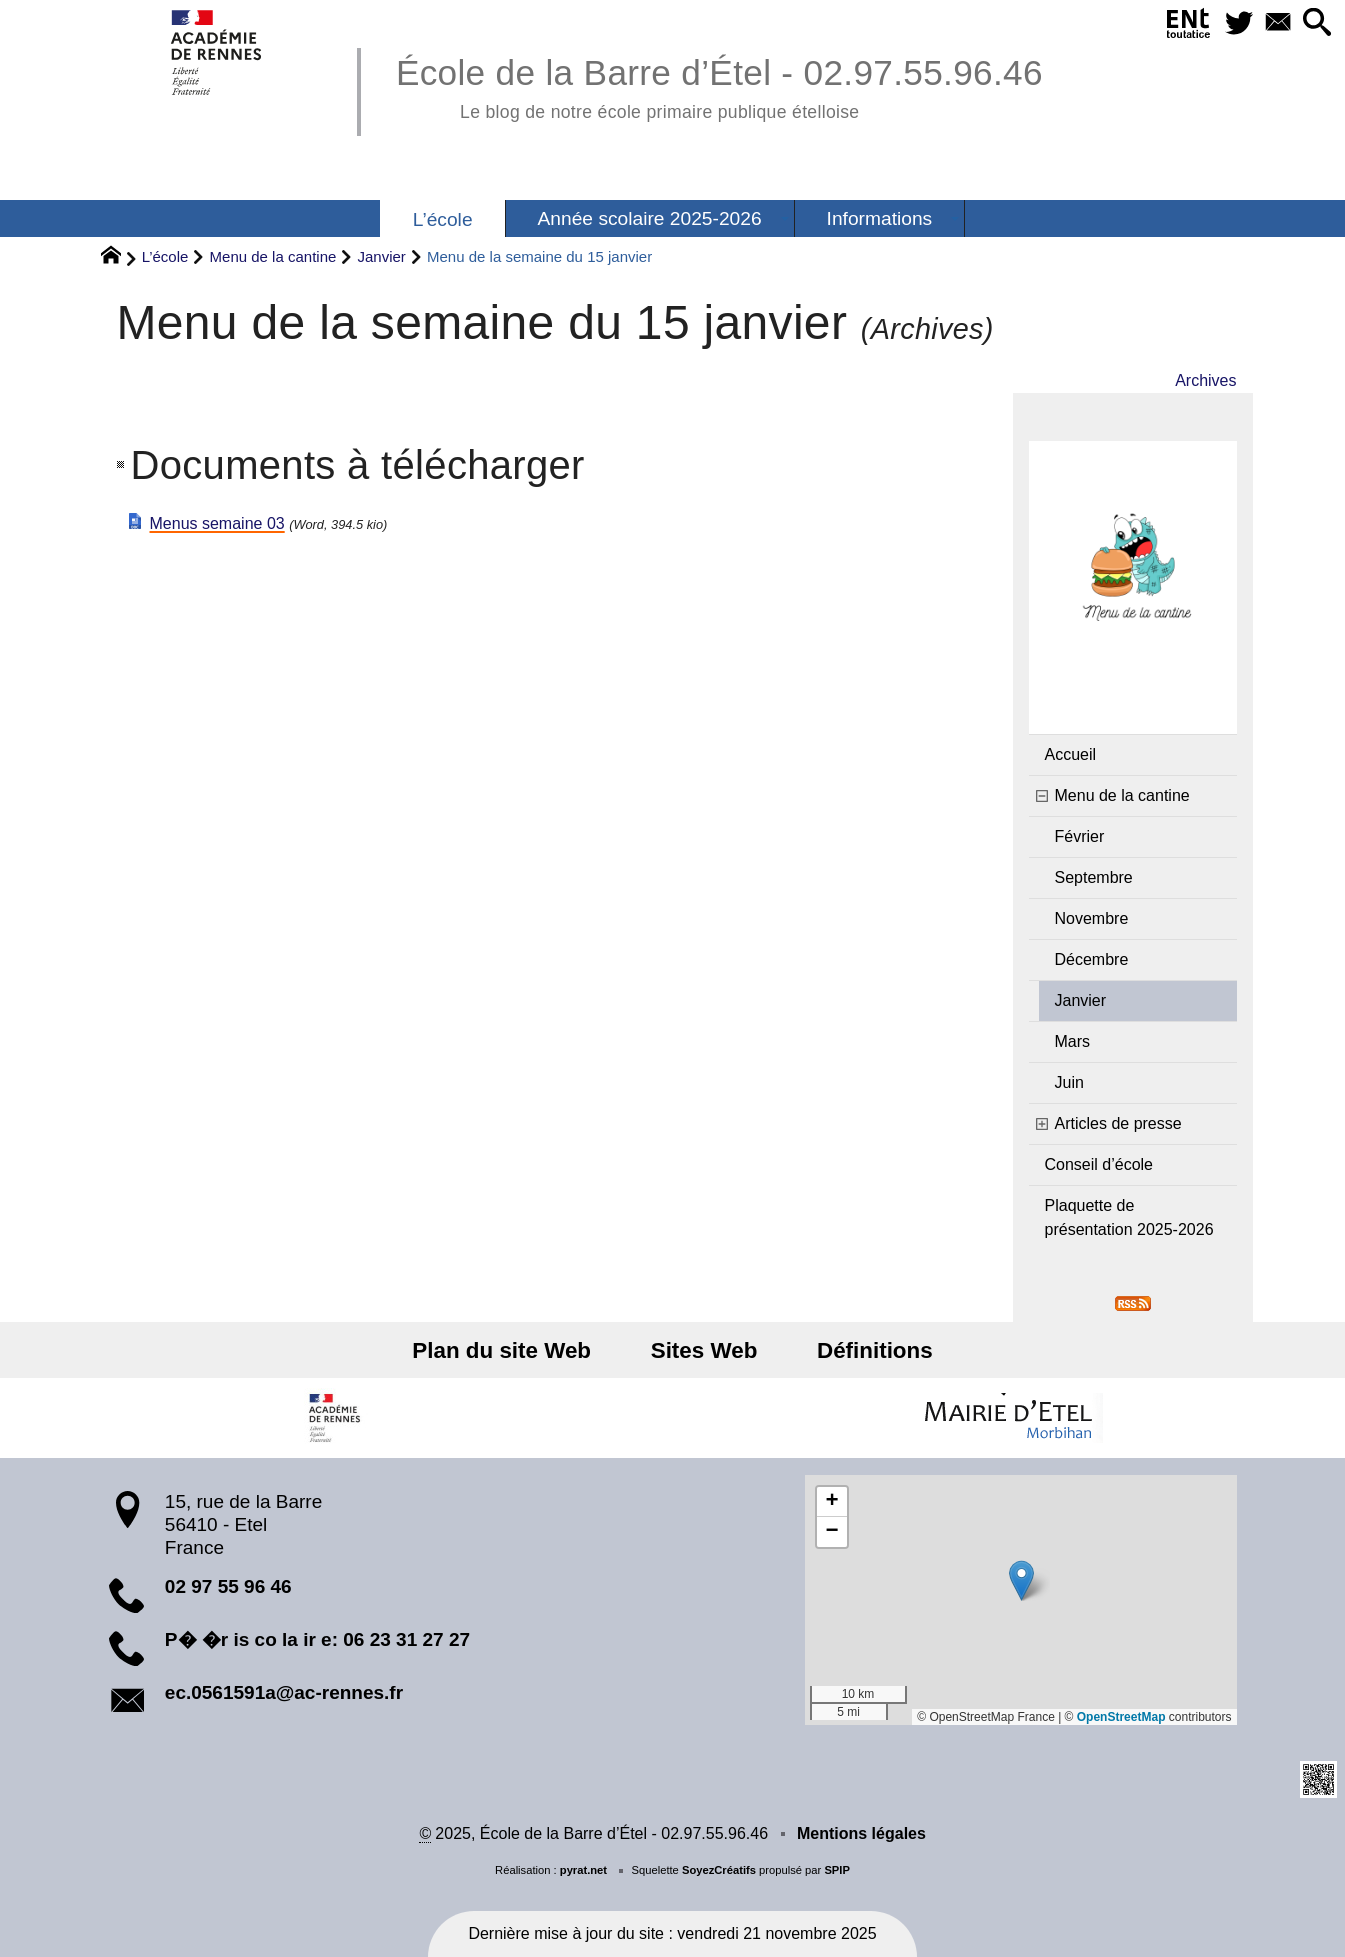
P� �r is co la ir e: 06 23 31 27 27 (317, 1639)
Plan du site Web (510, 1350)
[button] (1316, 23)
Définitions (866, 1350)
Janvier (382, 256)
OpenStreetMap (1121, 1717)
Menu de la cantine (273, 256)
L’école (165, 256)
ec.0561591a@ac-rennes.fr (284, 1692)
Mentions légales (861, 1833)
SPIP (837, 1870)
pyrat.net (583, 1870)
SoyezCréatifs (719, 1870)
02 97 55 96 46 (228, 1586)
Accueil (1071, 754)
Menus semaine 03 (217, 523)
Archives (1205, 380)
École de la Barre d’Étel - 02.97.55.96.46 (719, 85)
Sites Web (704, 1350)
